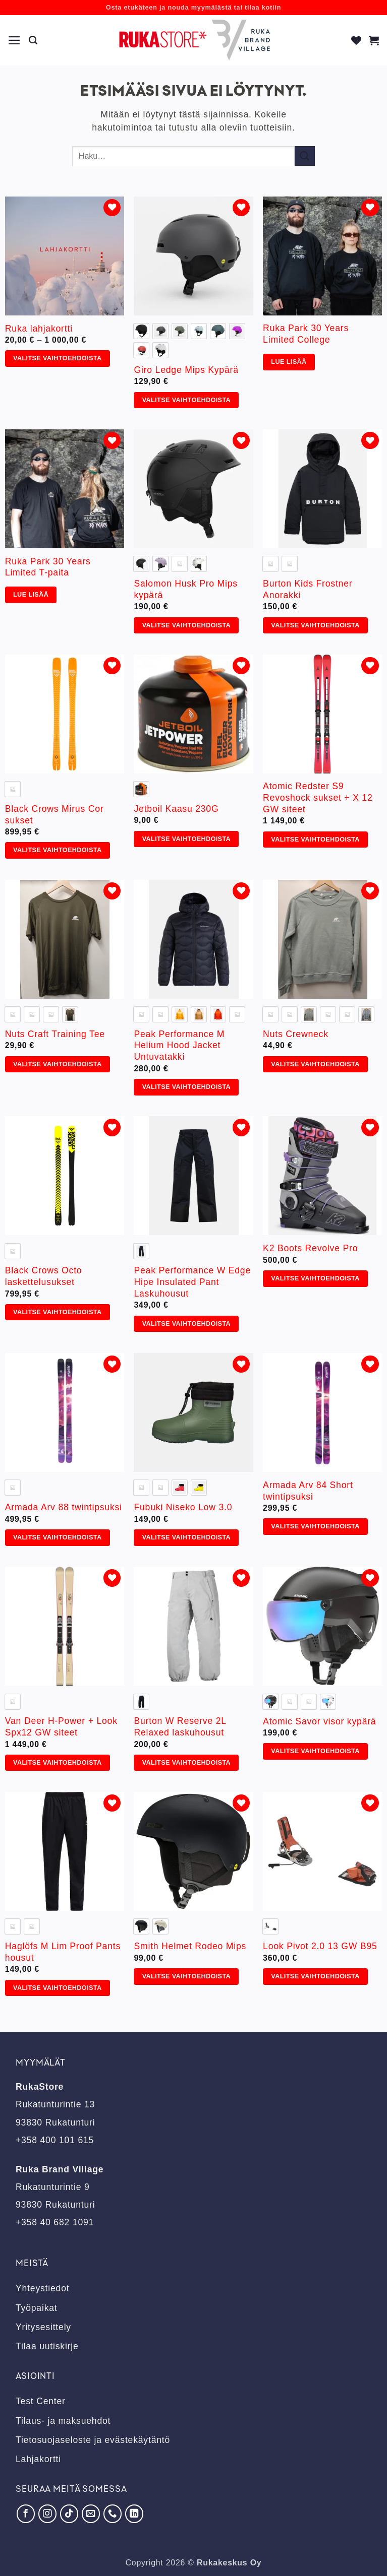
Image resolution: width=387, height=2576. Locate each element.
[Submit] (305, 156)
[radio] (141, 331)
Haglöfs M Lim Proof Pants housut (63, 1952)
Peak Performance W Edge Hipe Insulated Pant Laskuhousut (192, 1282)
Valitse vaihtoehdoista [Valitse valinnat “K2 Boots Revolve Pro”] (315, 1278)
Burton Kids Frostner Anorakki (307, 589)
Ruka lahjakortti (39, 329)
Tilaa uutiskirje (47, 2346)
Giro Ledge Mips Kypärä (186, 370)
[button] (15, 40)
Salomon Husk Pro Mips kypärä (186, 589)
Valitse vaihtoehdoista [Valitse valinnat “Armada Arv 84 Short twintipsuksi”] (315, 1526)
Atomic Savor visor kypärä (319, 1721)
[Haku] (33, 40)
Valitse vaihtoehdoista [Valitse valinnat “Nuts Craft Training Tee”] (57, 1064)
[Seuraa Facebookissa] (26, 2513)
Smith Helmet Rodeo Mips (190, 1946)
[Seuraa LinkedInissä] (134, 2513)
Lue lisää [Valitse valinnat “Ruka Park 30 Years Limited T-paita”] (30, 594)
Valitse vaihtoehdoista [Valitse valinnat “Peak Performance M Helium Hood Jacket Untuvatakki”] (186, 1086)
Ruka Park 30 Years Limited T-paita (48, 567)
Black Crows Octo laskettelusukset (43, 1276)
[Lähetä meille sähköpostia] (91, 2513)
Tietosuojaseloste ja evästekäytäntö (93, 2440)
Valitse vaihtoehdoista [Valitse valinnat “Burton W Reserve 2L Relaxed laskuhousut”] (186, 1762)
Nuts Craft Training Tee (55, 1034)
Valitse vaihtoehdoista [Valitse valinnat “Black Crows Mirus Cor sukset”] (57, 850)
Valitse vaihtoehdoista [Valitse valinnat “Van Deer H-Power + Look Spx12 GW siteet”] (57, 1762)
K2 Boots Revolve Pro (310, 1248)
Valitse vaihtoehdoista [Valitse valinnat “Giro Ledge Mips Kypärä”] (186, 400)
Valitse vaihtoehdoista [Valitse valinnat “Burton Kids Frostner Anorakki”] (315, 625)
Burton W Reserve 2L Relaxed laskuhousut (180, 1726)
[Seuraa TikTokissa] (69, 2513)
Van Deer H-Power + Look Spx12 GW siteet (61, 1726)
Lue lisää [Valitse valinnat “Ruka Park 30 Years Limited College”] (288, 361)
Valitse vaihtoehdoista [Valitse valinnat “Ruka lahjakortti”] (57, 358)
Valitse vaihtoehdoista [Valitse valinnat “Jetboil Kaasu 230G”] (186, 839)
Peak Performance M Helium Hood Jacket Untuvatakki (179, 1045)
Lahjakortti (38, 2459)
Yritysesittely (43, 2327)
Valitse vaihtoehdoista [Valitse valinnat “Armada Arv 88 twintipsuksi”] (57, 1537)
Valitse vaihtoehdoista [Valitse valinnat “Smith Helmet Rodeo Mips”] (186, 1976)
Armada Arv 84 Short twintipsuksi (308, 1491)
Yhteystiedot (42, 2288)
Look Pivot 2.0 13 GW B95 (320, 1946)
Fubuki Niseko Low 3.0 (183, 1507)
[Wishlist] (356, 40)
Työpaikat (37, 2308)
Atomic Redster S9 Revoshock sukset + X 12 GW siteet (317, 797)
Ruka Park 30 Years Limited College (306, 334)
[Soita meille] (112, 2513)
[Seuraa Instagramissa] (47, 2513)
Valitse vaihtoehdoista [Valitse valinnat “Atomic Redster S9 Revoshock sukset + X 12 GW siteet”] (315, 839)
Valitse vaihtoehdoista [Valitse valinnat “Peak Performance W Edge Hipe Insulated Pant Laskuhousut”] (186, 1323)
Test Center (41, 2401)
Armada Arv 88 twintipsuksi (63, 1507)
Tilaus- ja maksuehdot (63, 2421)
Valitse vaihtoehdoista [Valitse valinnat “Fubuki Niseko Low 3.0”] (186, 1537)
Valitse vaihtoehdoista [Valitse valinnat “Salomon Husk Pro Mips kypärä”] (186, 625)
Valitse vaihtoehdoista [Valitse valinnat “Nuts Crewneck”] (315, 1064)
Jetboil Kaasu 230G (176, 809)
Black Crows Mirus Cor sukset (54, 814)
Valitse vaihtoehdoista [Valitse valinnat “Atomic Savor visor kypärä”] (315, 1751)
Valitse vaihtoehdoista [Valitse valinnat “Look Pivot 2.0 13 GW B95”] (315, 1976)
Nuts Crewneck (295, 1034)
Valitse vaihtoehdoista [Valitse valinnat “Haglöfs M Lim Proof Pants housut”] (57, 1987)
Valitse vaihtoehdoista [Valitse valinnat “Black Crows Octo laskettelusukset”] (57, 1312)
